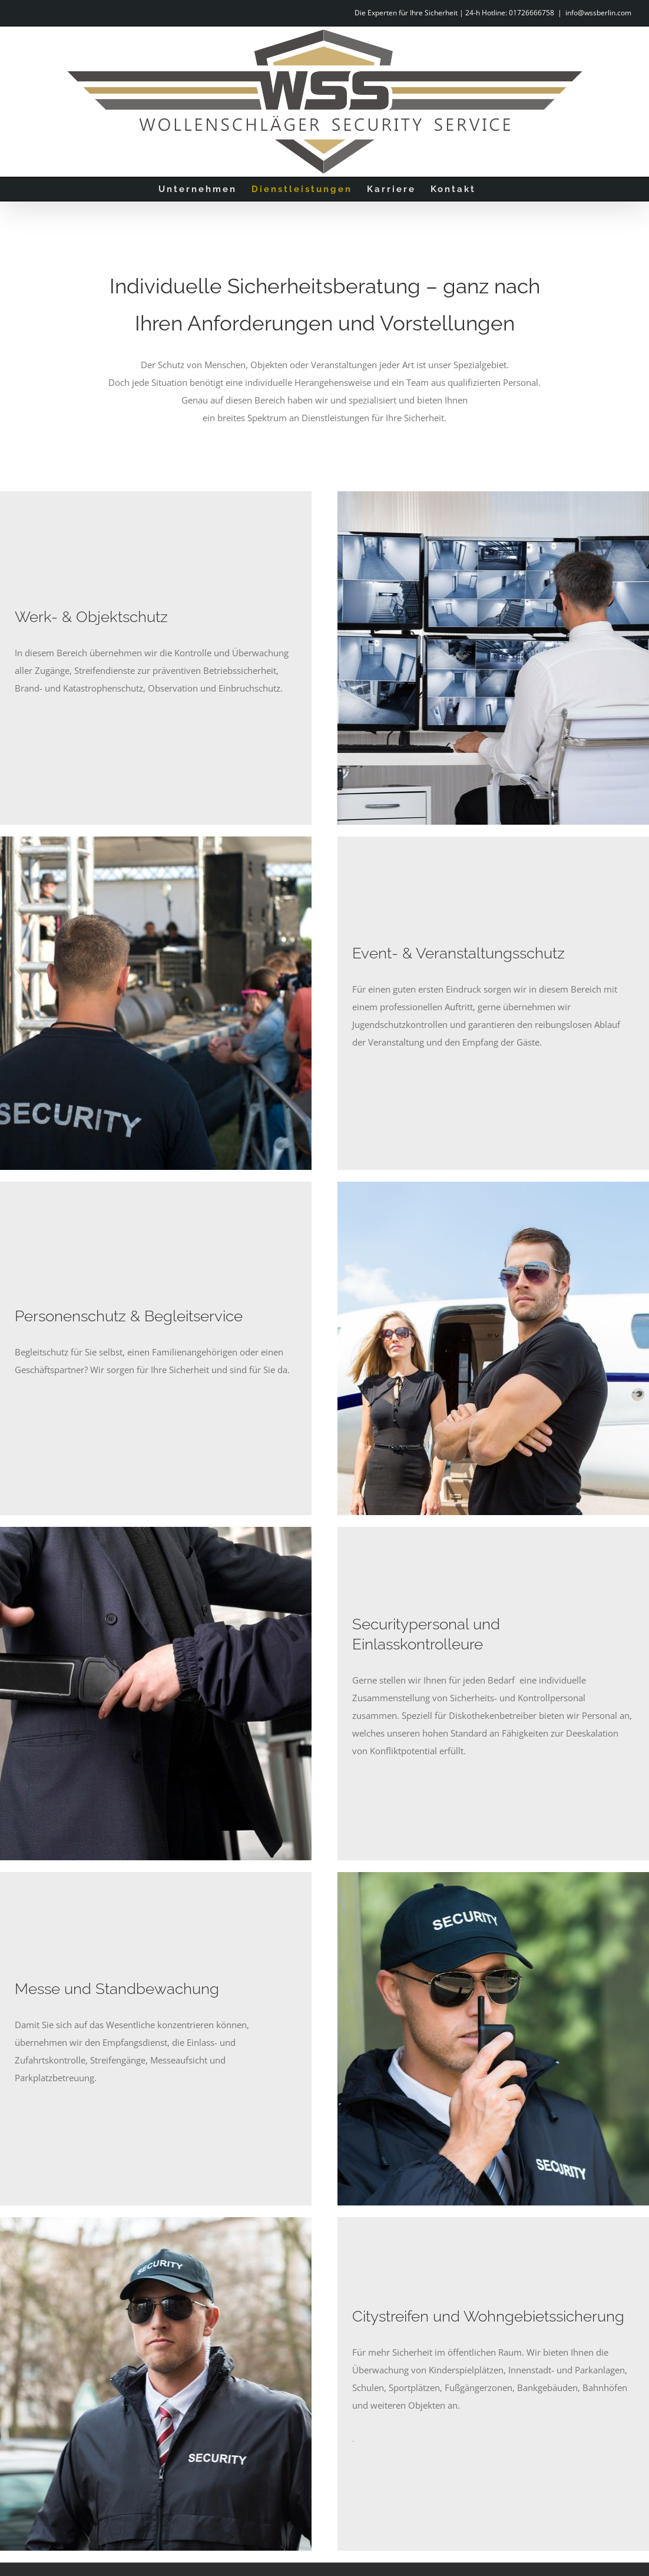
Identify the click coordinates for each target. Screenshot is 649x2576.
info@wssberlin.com (598, 13)
